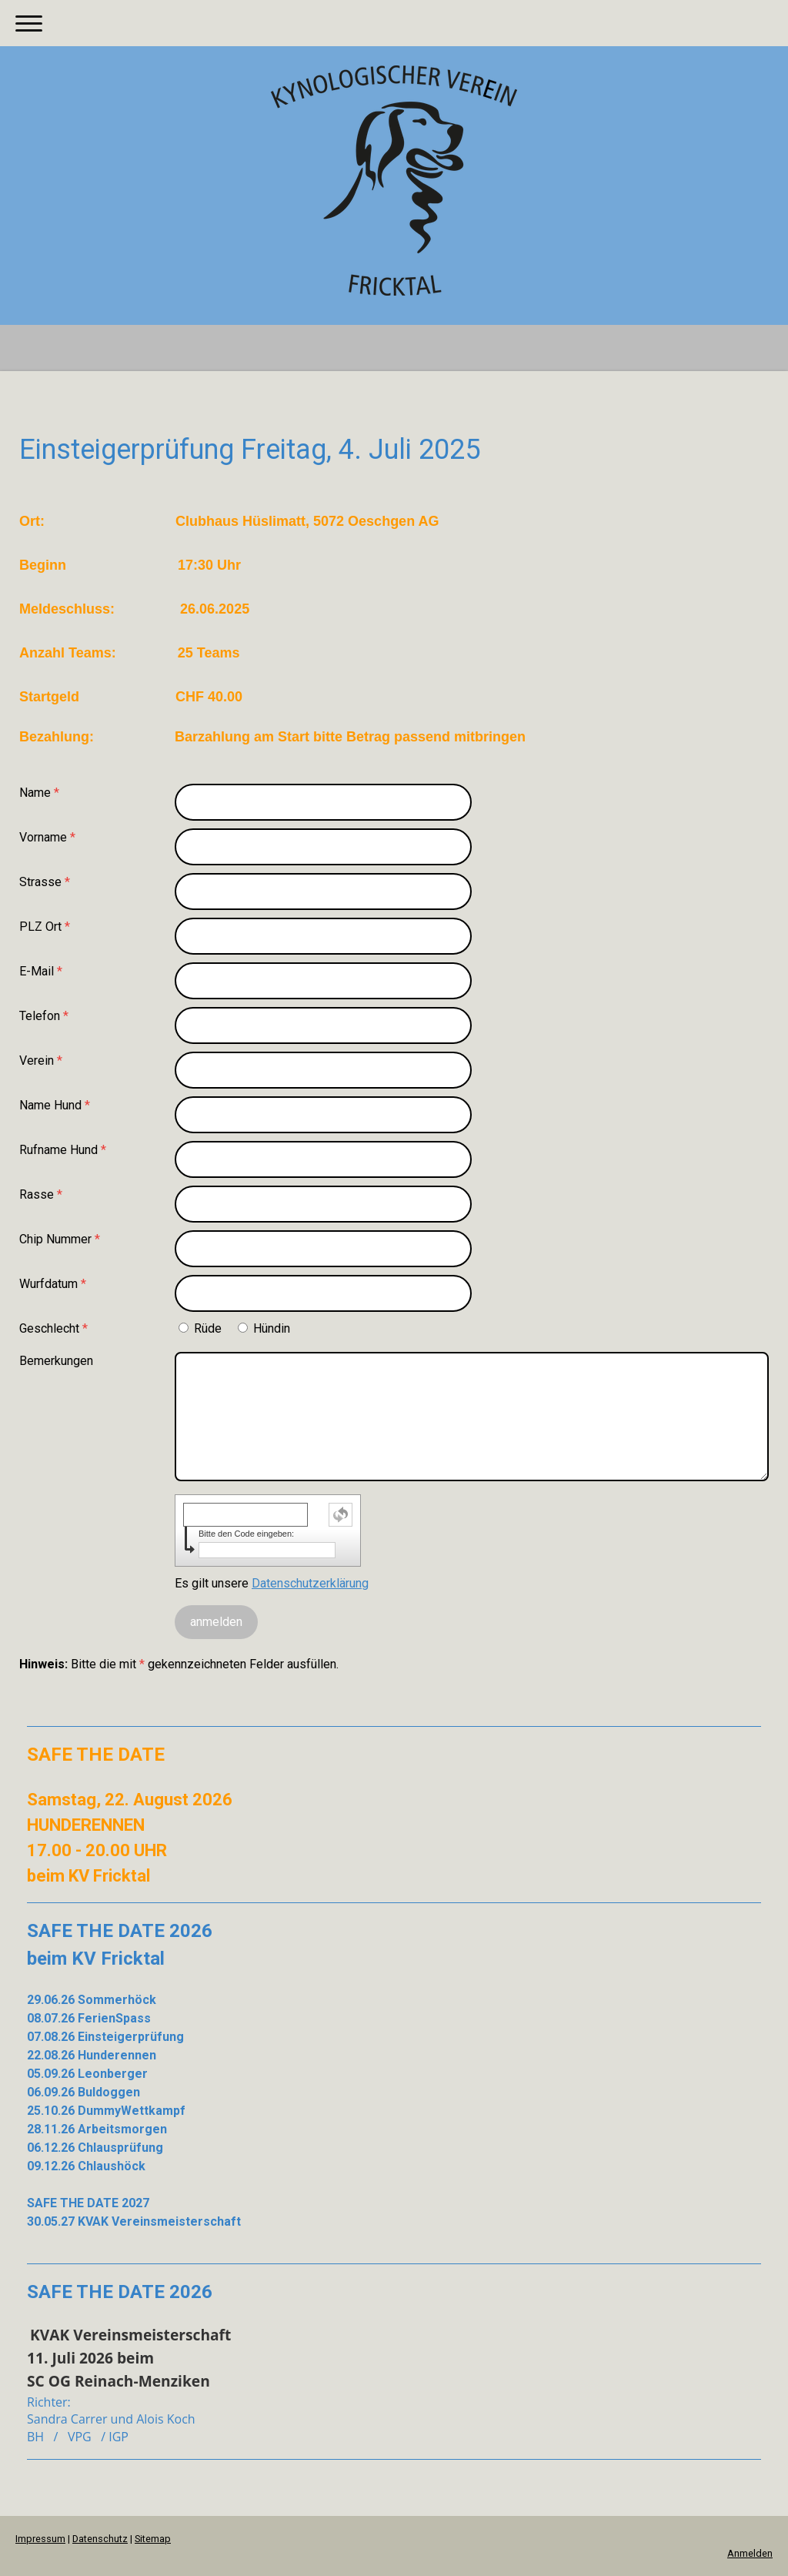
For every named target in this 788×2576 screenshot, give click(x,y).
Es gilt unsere (272, 1583)
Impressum (40, 2538)
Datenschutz (100, 2538)
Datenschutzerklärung (310, 1583)
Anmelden (750, 2553)
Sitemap (153, 2538)
